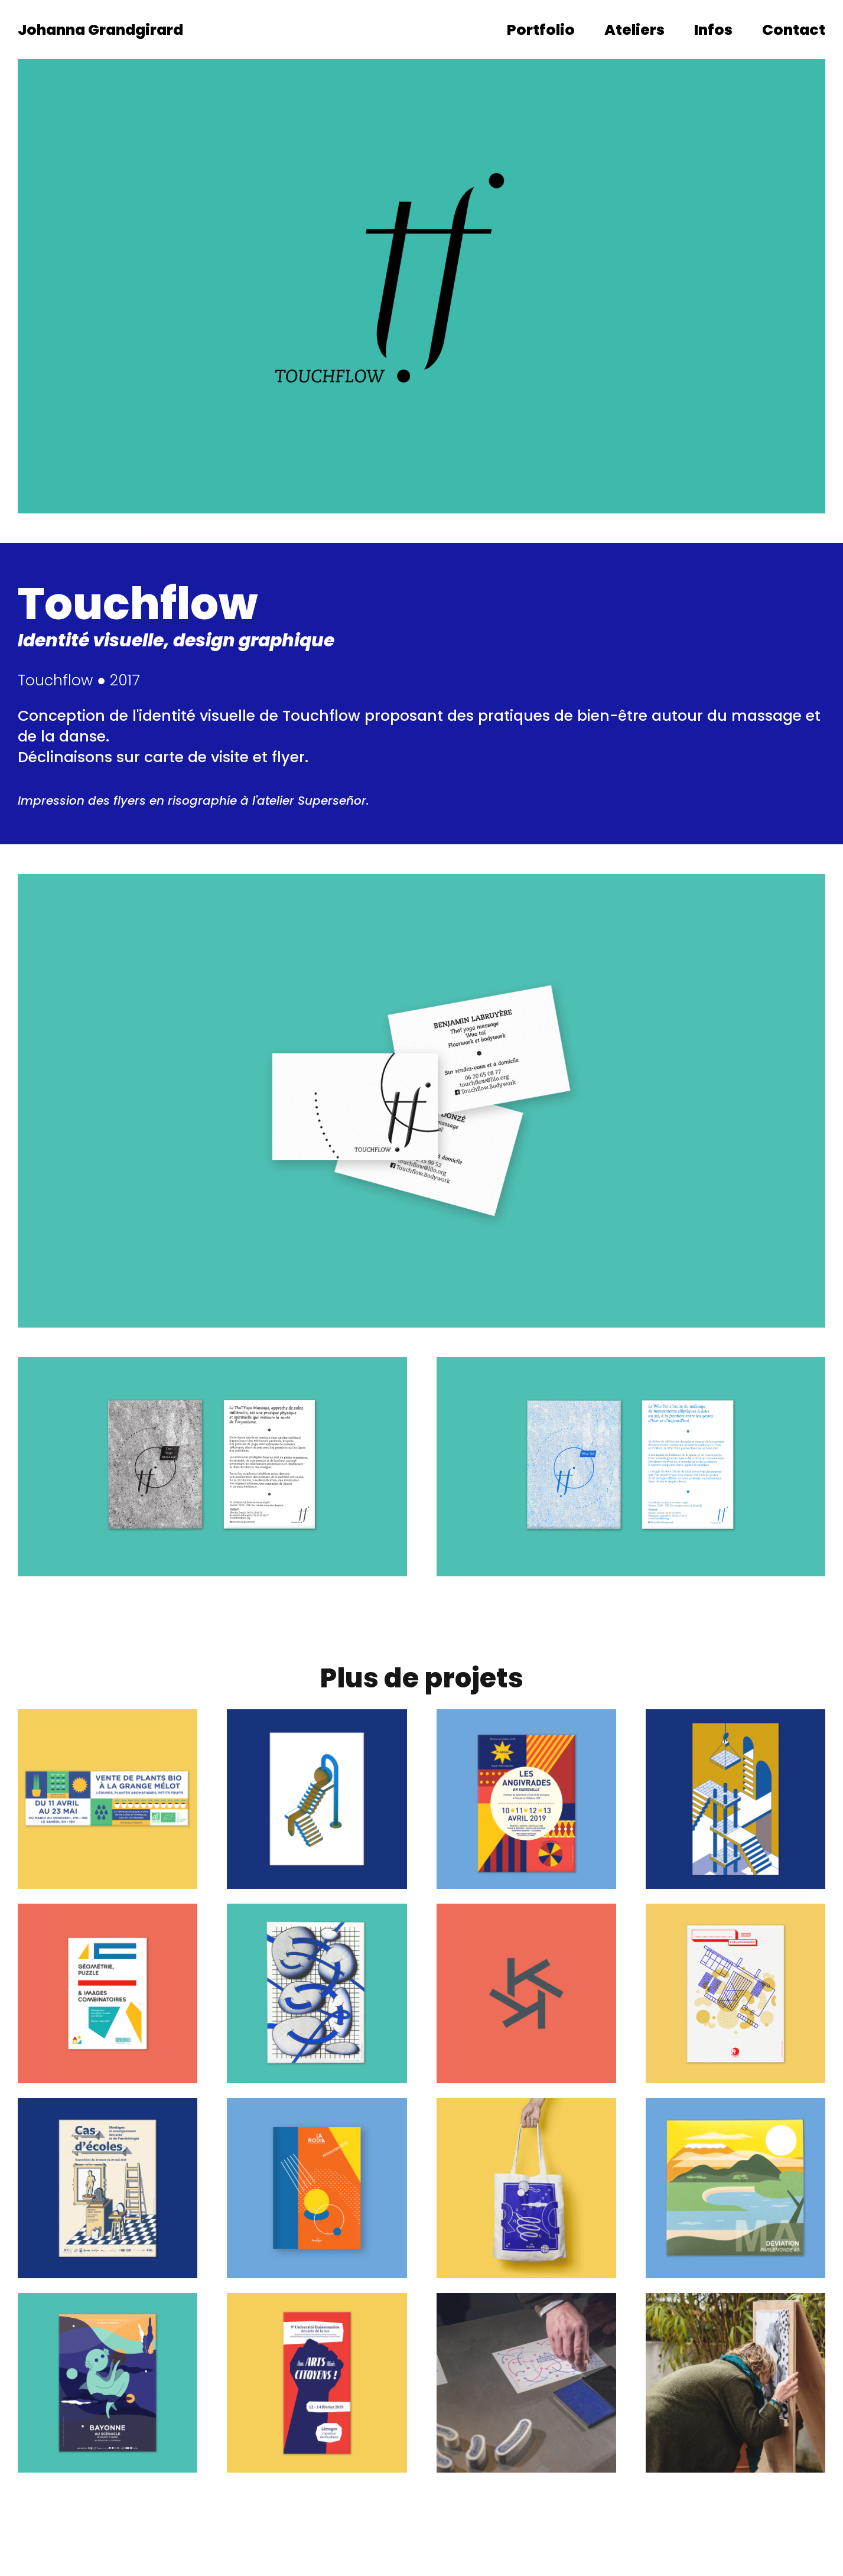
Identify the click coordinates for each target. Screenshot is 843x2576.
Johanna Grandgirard (100, 29)
